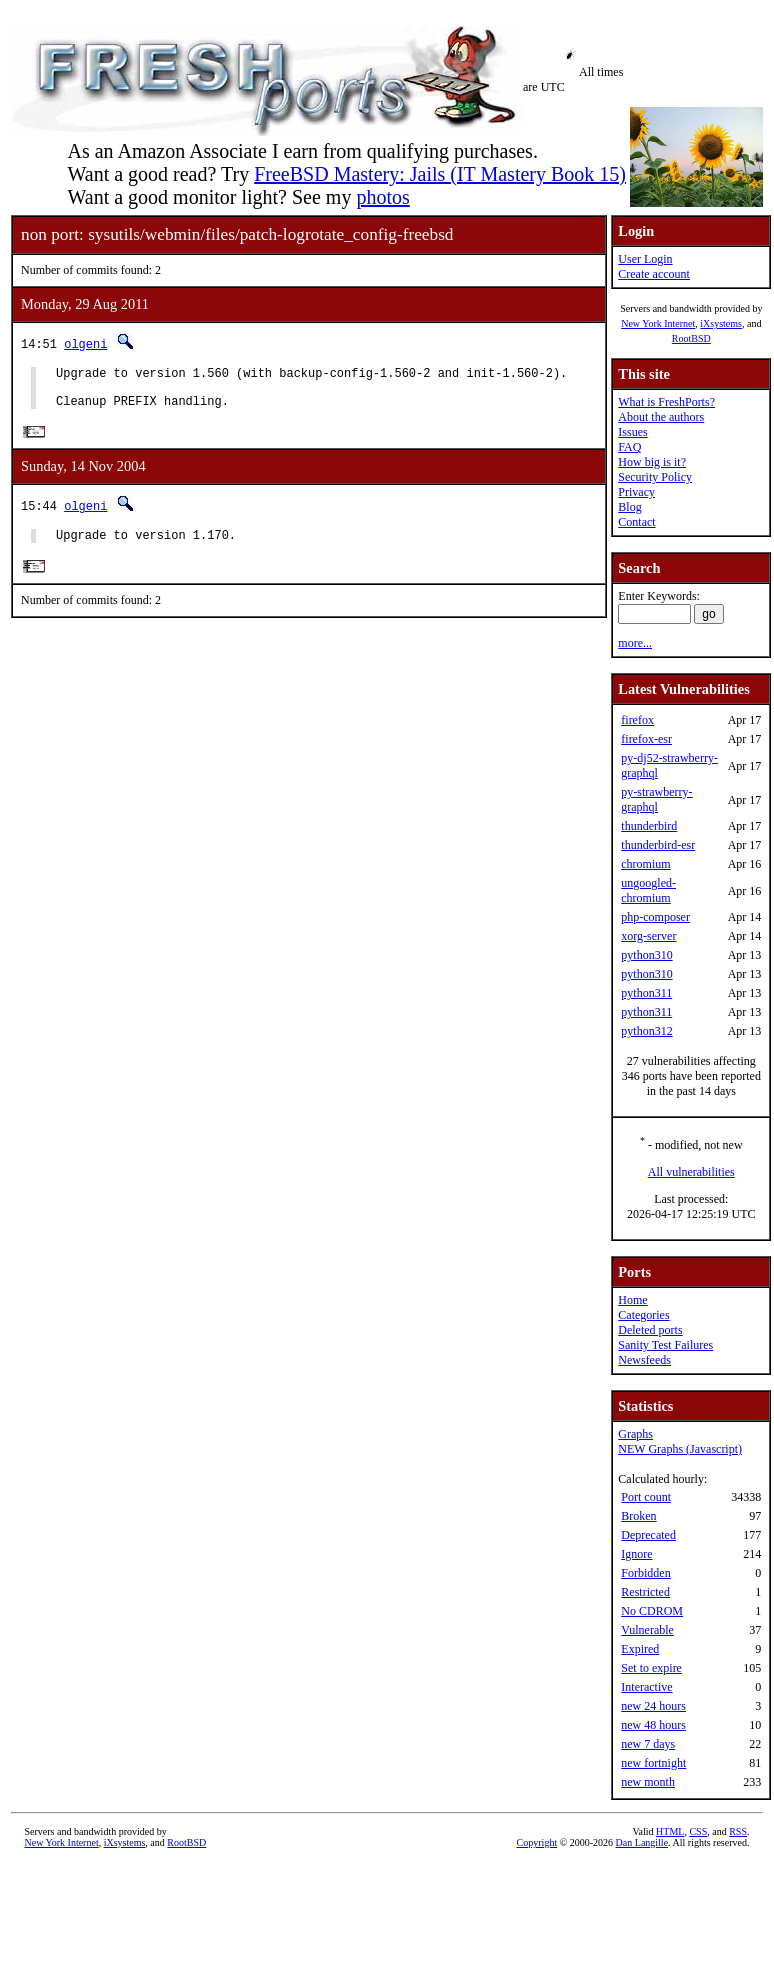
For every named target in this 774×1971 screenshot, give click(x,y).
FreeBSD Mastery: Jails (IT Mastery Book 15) (440, 174)
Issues (632, 432)
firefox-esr (646, 739)
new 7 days (648, 1744)
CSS (698, 1831)
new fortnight (653, 1763)
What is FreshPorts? (666, 402)
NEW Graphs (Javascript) (680, 1449)
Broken (638, 1516)
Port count (646, 1497)
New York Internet (658, 323)
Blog (629, 507)
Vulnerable (647, 1630)
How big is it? (652, 462)
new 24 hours (653, 1706)
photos (382, 197)
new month (648, 1782)
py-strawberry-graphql (656, 799)
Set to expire (651, 1668)
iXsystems (721, 323)
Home (632, 1300)
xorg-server (648, 936)
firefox (637, 720)
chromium (645, 864)
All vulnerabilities (691, 1172)
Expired (640, 1649)
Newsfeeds (644, 1360)
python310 (646, 955)
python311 (646, 993)
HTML (670, 1831)
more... (635, 643)
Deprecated (648, 1535)
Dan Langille (642, 1842)
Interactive (646, 1687)
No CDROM (652, 1611)
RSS (738, 1831)
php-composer (655, 917)
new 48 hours (653, 1725)
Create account (654, 274)
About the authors (661, 417)
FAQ (629, 447)
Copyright (537, 1842)
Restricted (645, 1592)
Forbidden (645, 1573)
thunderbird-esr (658, 845)
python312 (646, 1031)
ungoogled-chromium (648, 890)
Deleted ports (650, 1330)
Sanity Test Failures (665, 1345)
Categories (643, 1315)
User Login (645, 259)
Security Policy (655, 477)
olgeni (85, 343)
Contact (636, 522)
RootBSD (691, 338)
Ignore (636, 1554)
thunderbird (649, 826)
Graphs (635, 1434)
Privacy (636, 492)
